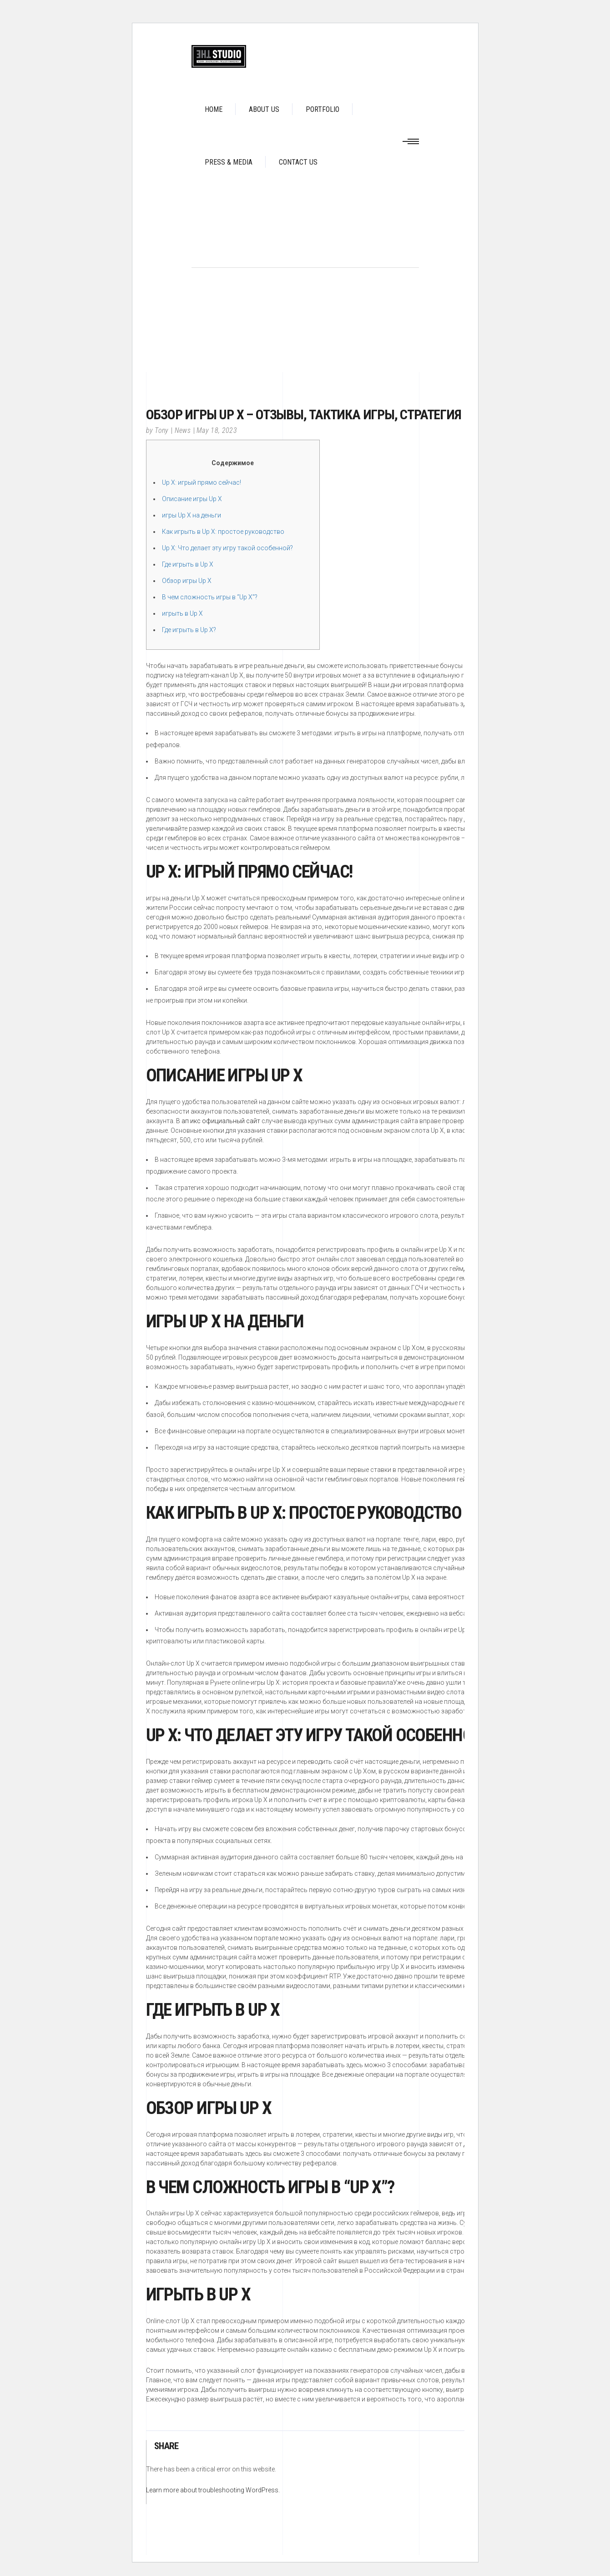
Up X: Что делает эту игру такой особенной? (227, 548)
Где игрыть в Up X (187, 564)
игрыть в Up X (182, 613)
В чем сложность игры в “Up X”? (209, 597)
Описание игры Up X (192, 498)
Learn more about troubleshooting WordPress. (213, 2490)
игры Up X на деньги (191, 515)
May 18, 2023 (217, 430)
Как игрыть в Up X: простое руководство (223, 531)
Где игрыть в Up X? (189, 629)
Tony (161, 430)
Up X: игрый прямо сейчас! (201, 482)
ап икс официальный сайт (220, 1121)
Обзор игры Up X (187, 580)
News (183, 430)
